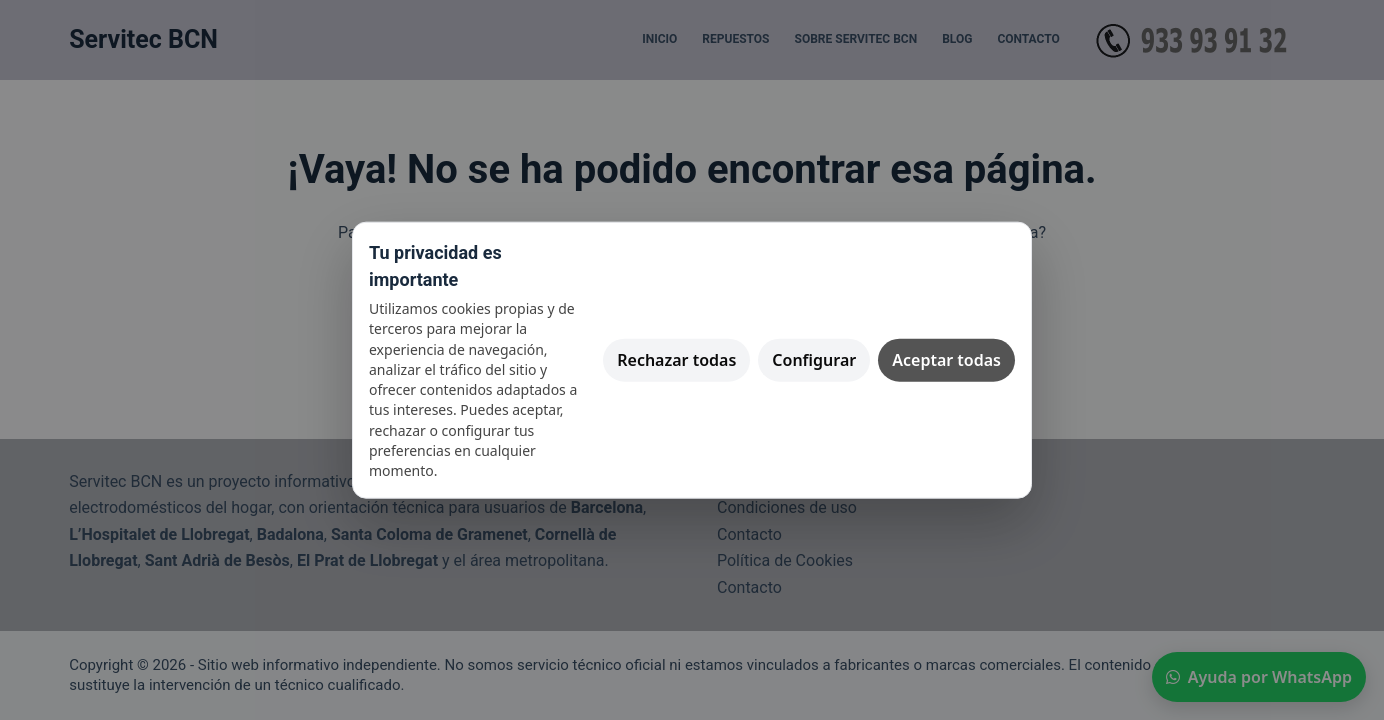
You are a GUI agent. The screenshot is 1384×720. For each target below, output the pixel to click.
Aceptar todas (946, 359)
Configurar (814, 359)
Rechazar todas (676, 359)
